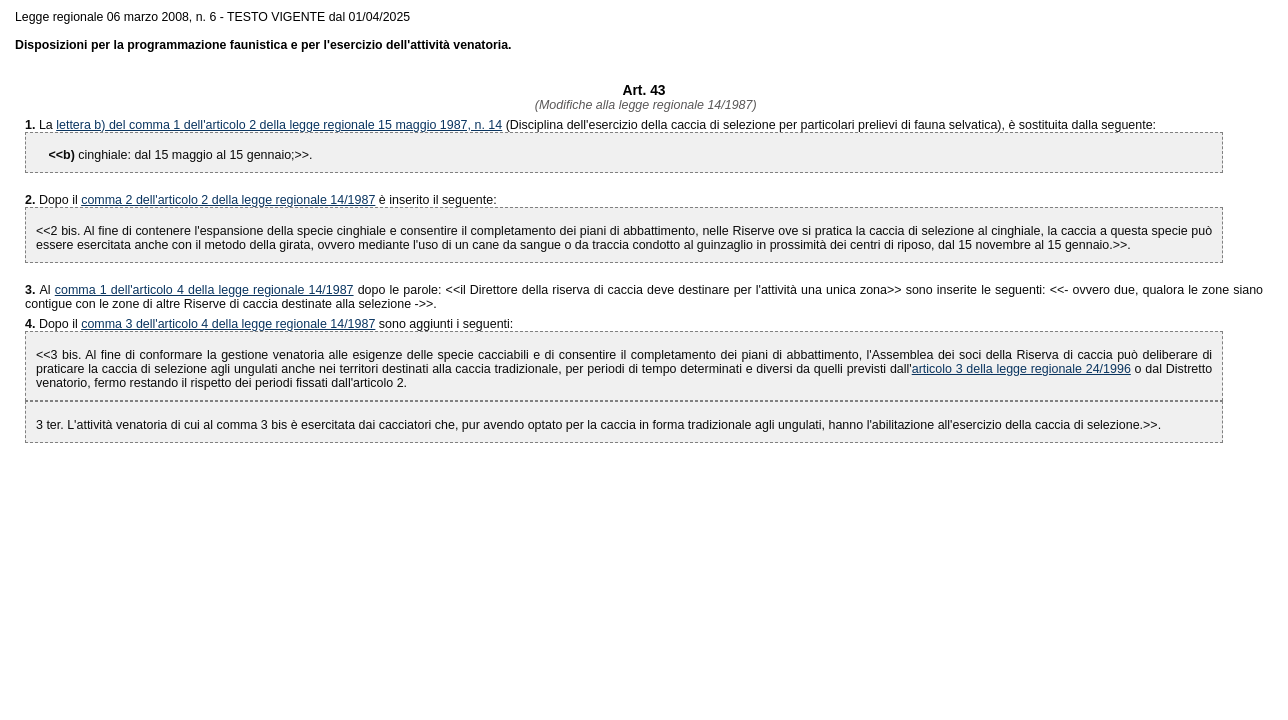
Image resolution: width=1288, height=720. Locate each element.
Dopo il (60, 200)
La (47, 125)
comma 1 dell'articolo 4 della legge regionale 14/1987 (204, 290)
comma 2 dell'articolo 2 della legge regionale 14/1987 (228, 200)
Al (40, 290)
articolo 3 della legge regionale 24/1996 (1021, 369)
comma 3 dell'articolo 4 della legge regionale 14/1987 (228, 324)
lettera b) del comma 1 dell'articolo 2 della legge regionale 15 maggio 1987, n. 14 (279, 125)
